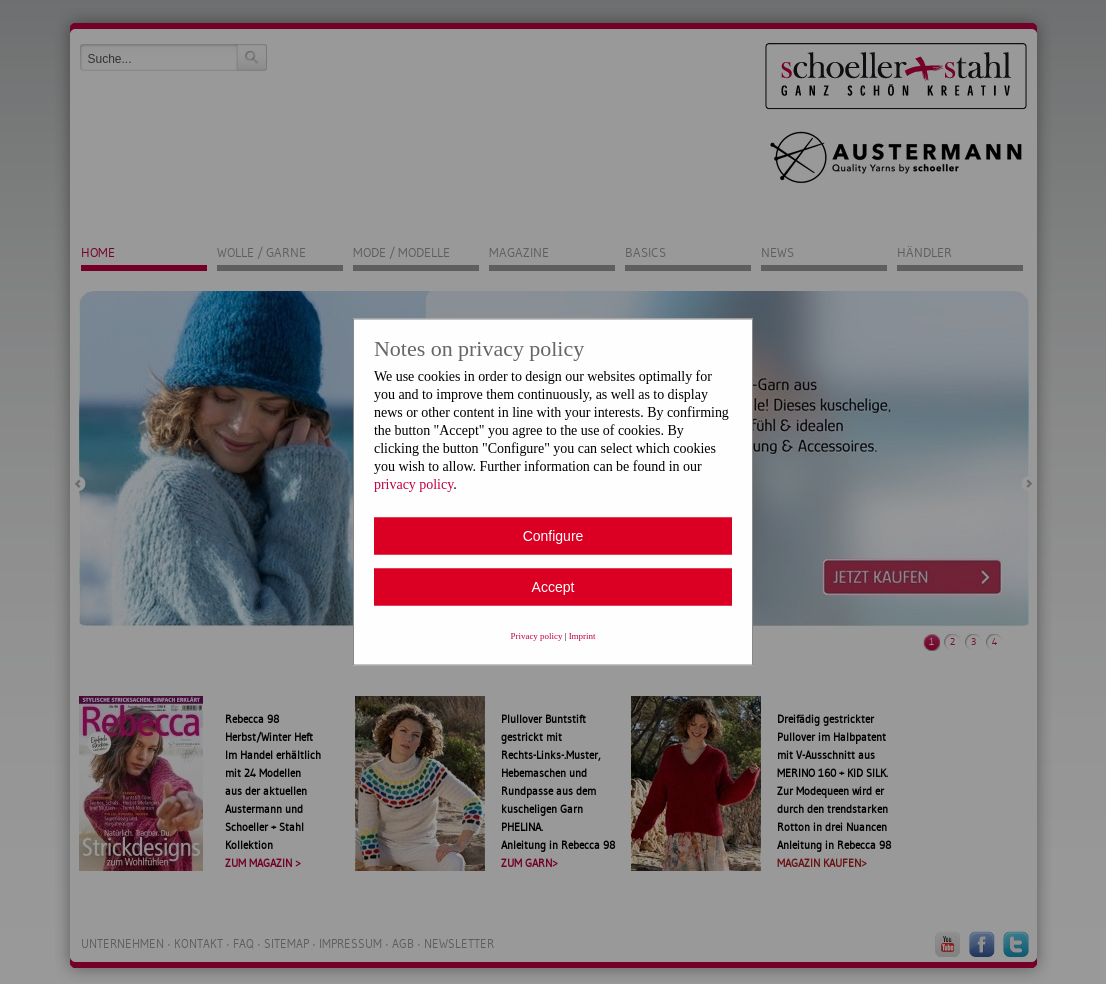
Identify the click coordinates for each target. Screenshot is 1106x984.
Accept (553, 587)
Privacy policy (537, 636)
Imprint (582, 636)
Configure (553, 536)
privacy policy (413, 484)
